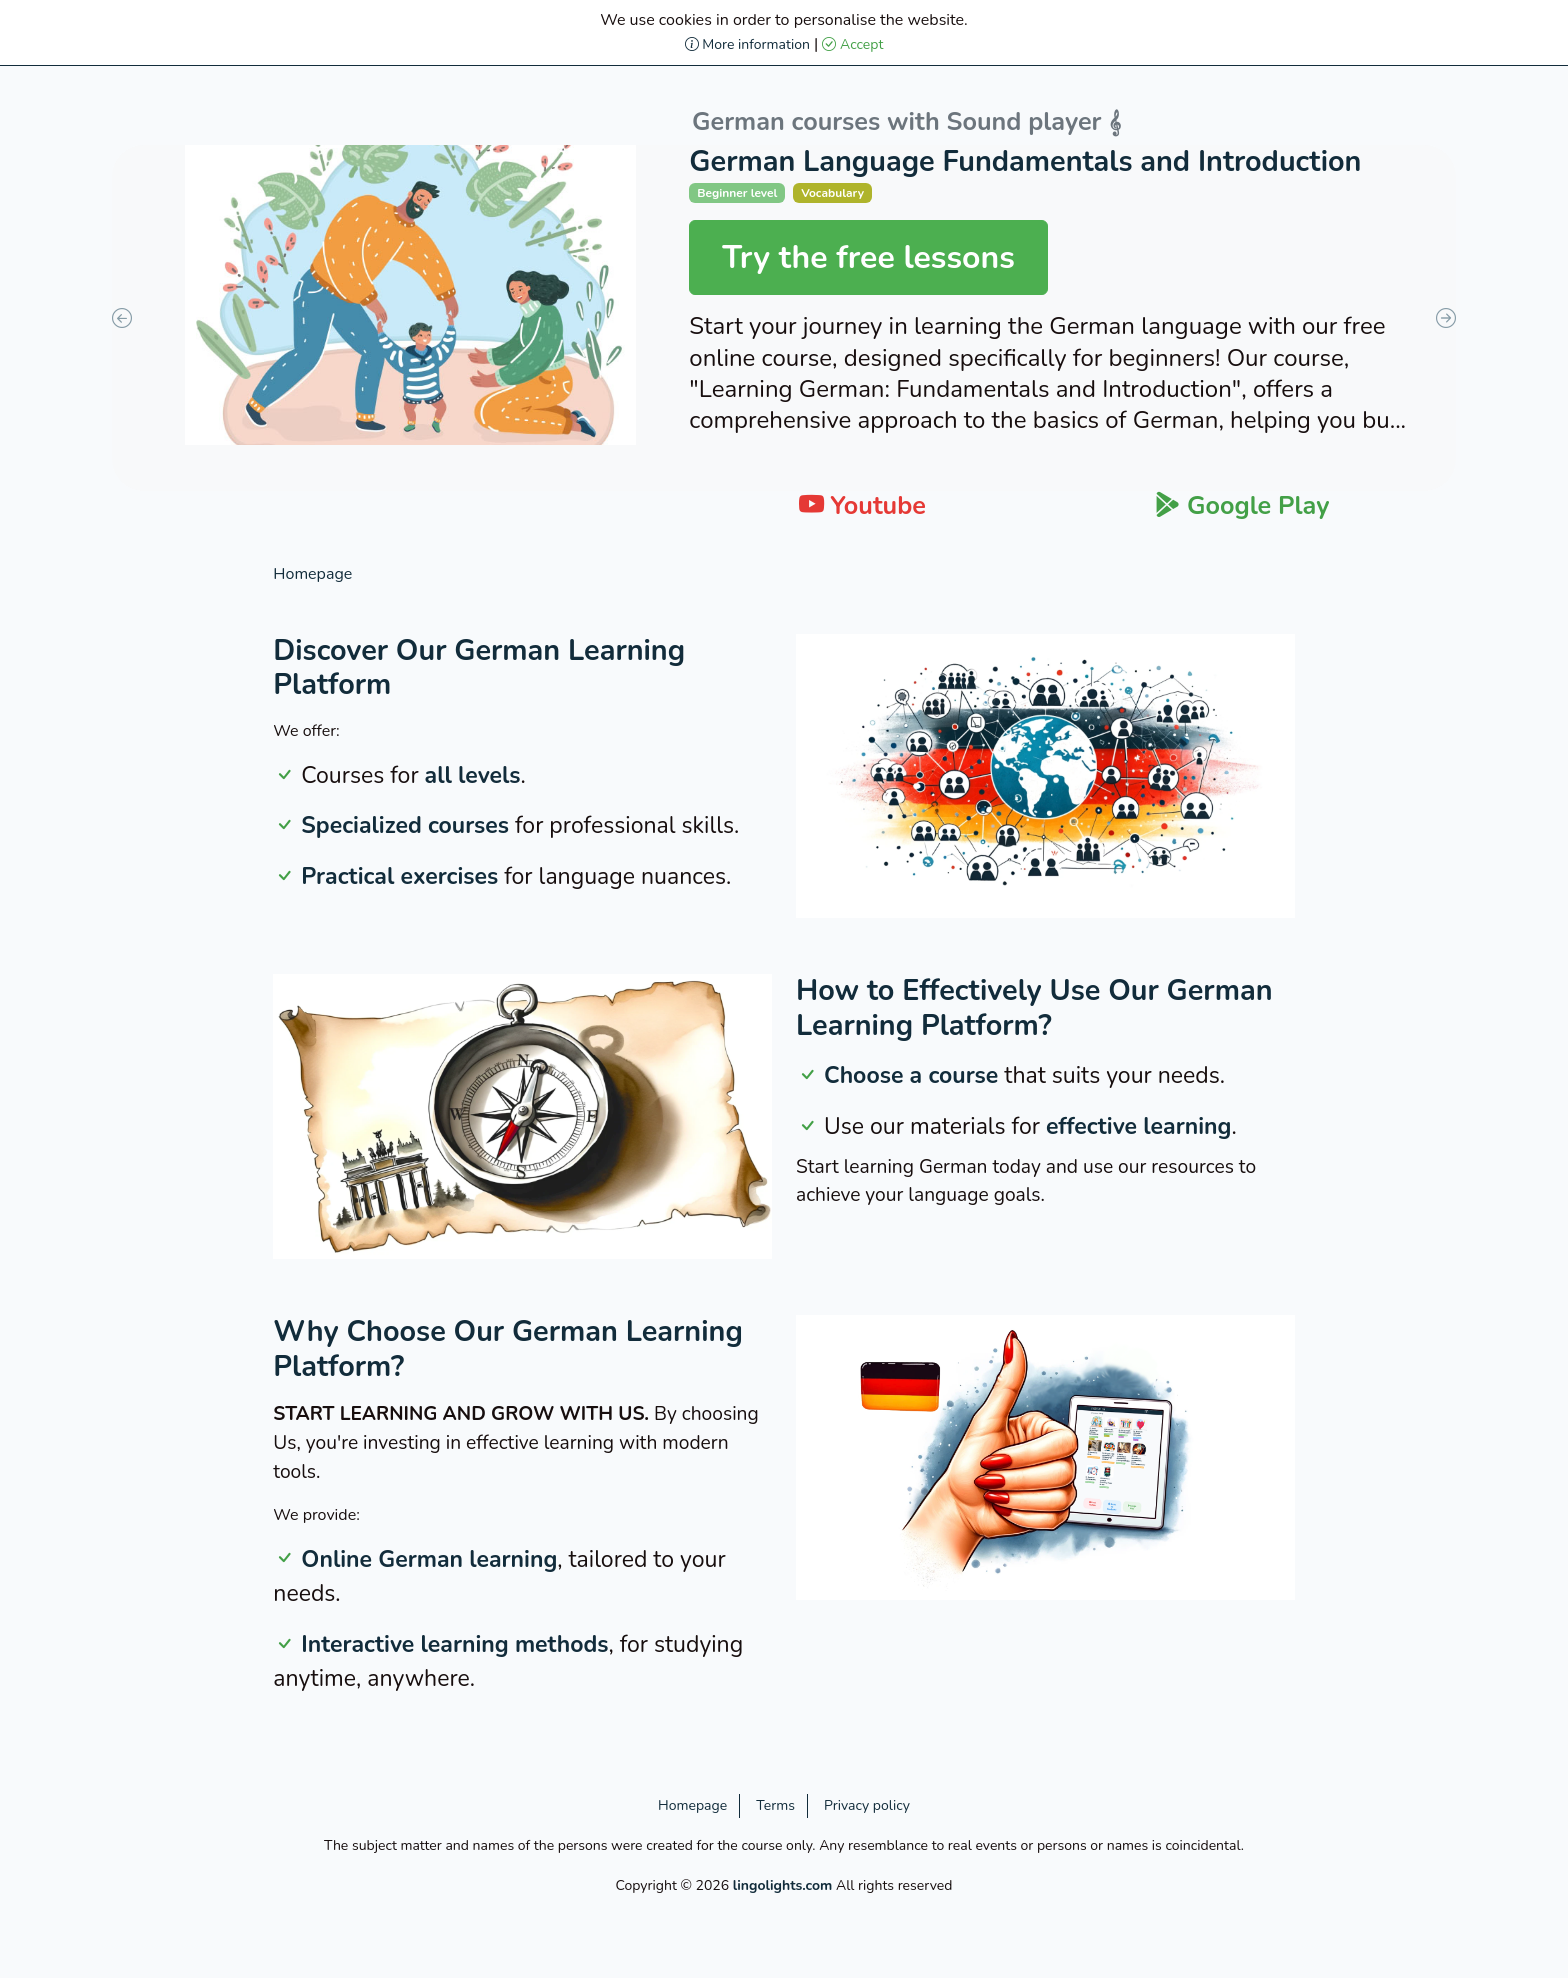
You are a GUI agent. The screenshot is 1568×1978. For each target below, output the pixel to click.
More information (747, 44)
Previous (122, 318)
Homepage (312, 574)
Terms (775, 1805)
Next (1446, 318)
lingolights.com (783, 1885)
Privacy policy (867, 1805)
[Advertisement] (130, 862)
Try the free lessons (868, 257)
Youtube (862, 506)
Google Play (1242, 506)
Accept (852, 44)
